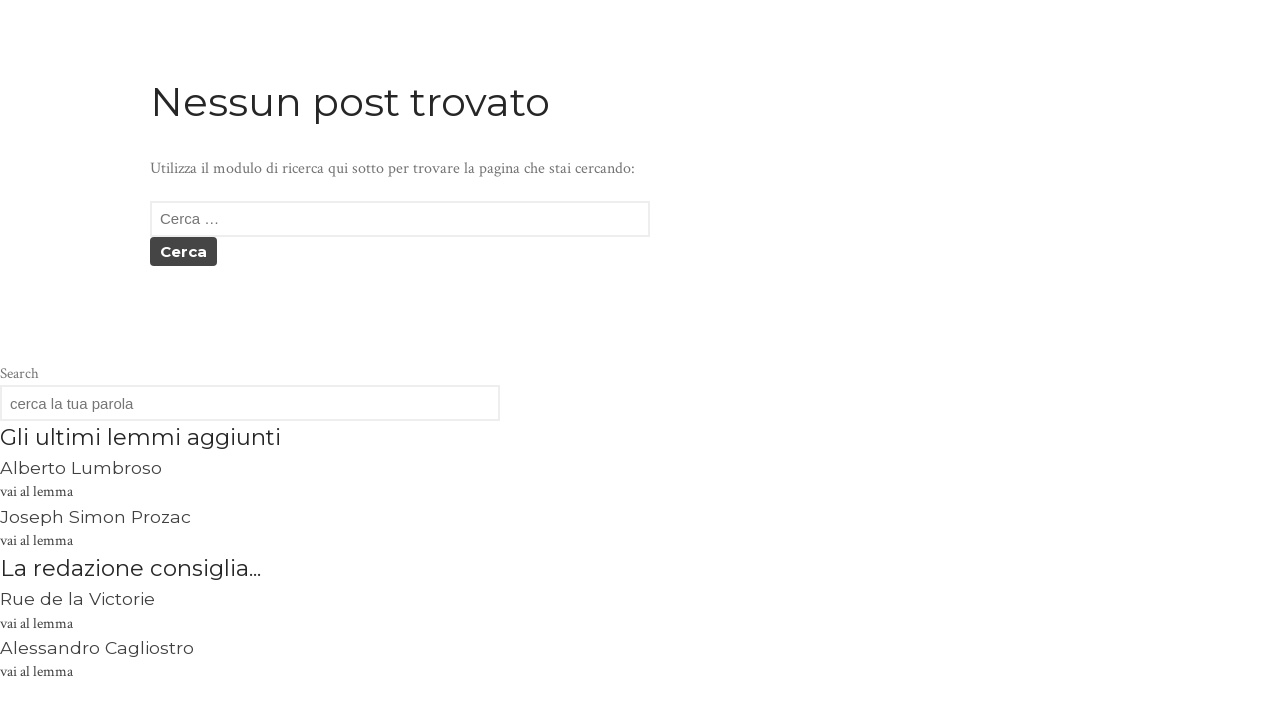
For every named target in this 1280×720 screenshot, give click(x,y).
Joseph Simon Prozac (95, 516)
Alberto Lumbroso (81, 467)
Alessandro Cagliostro (97, 647)
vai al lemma (36, 491)
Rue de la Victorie (77, 598)
